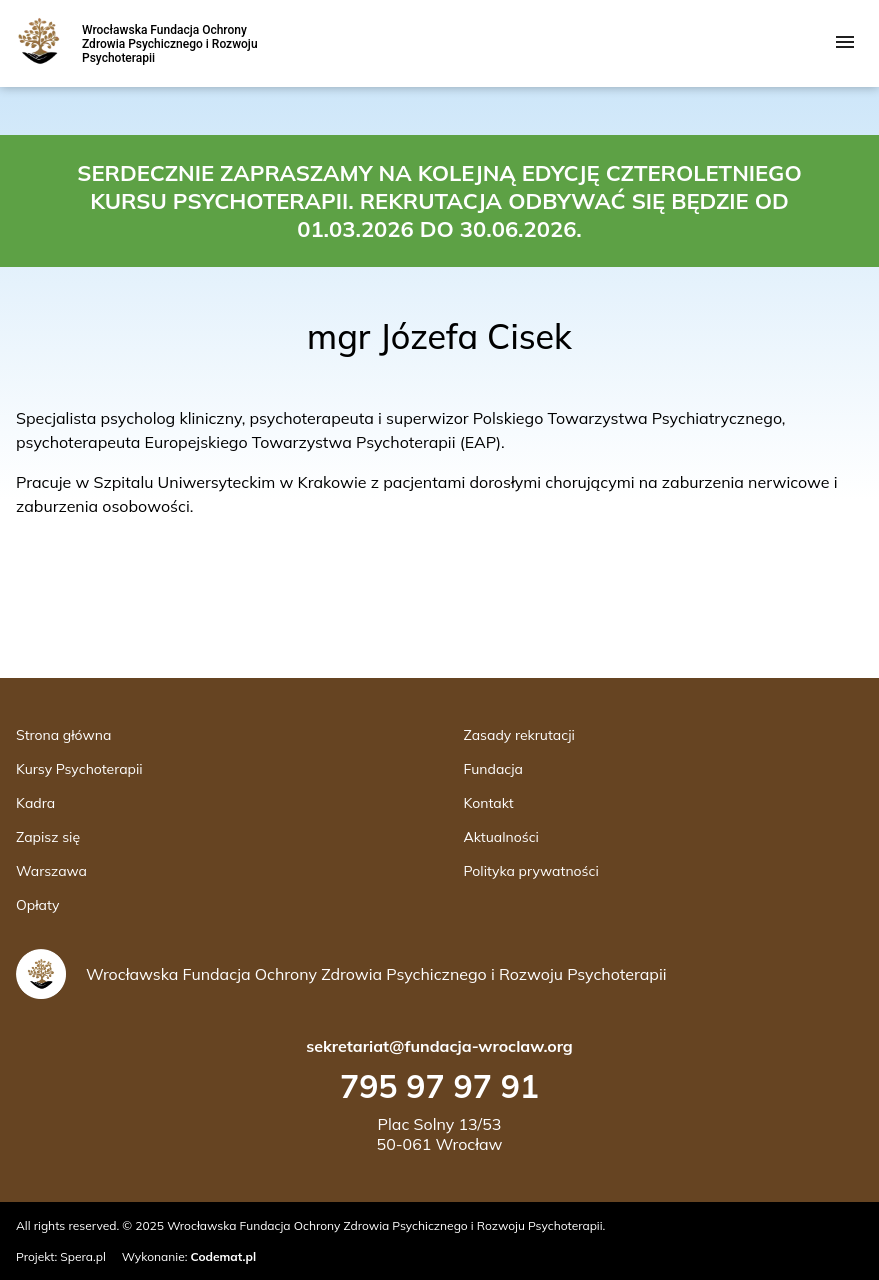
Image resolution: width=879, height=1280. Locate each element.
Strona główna (63, 735)
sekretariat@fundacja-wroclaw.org (439, 1046)
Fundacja (493, 769)
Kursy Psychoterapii (79, 769)
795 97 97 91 (439, 1086)
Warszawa (51, 871)
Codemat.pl (223, 1256)
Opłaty (37, 905)
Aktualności (501, 837)
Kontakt (489, 803)
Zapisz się (48, 837)
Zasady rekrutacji (519, 735)
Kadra (35, 803)
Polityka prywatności (531, 871)
